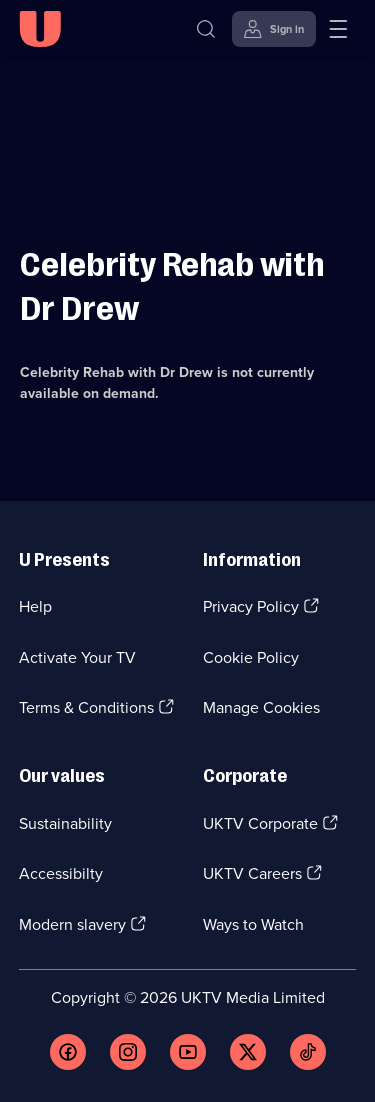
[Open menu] (338, 29)
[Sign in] (274, 29)
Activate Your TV (77, 657)
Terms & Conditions (86, 707)
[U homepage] (40, 29)
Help (35, 606)
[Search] (206, 29)
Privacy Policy (251, 606)
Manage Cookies (261, 707)
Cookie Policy (251, 657)
